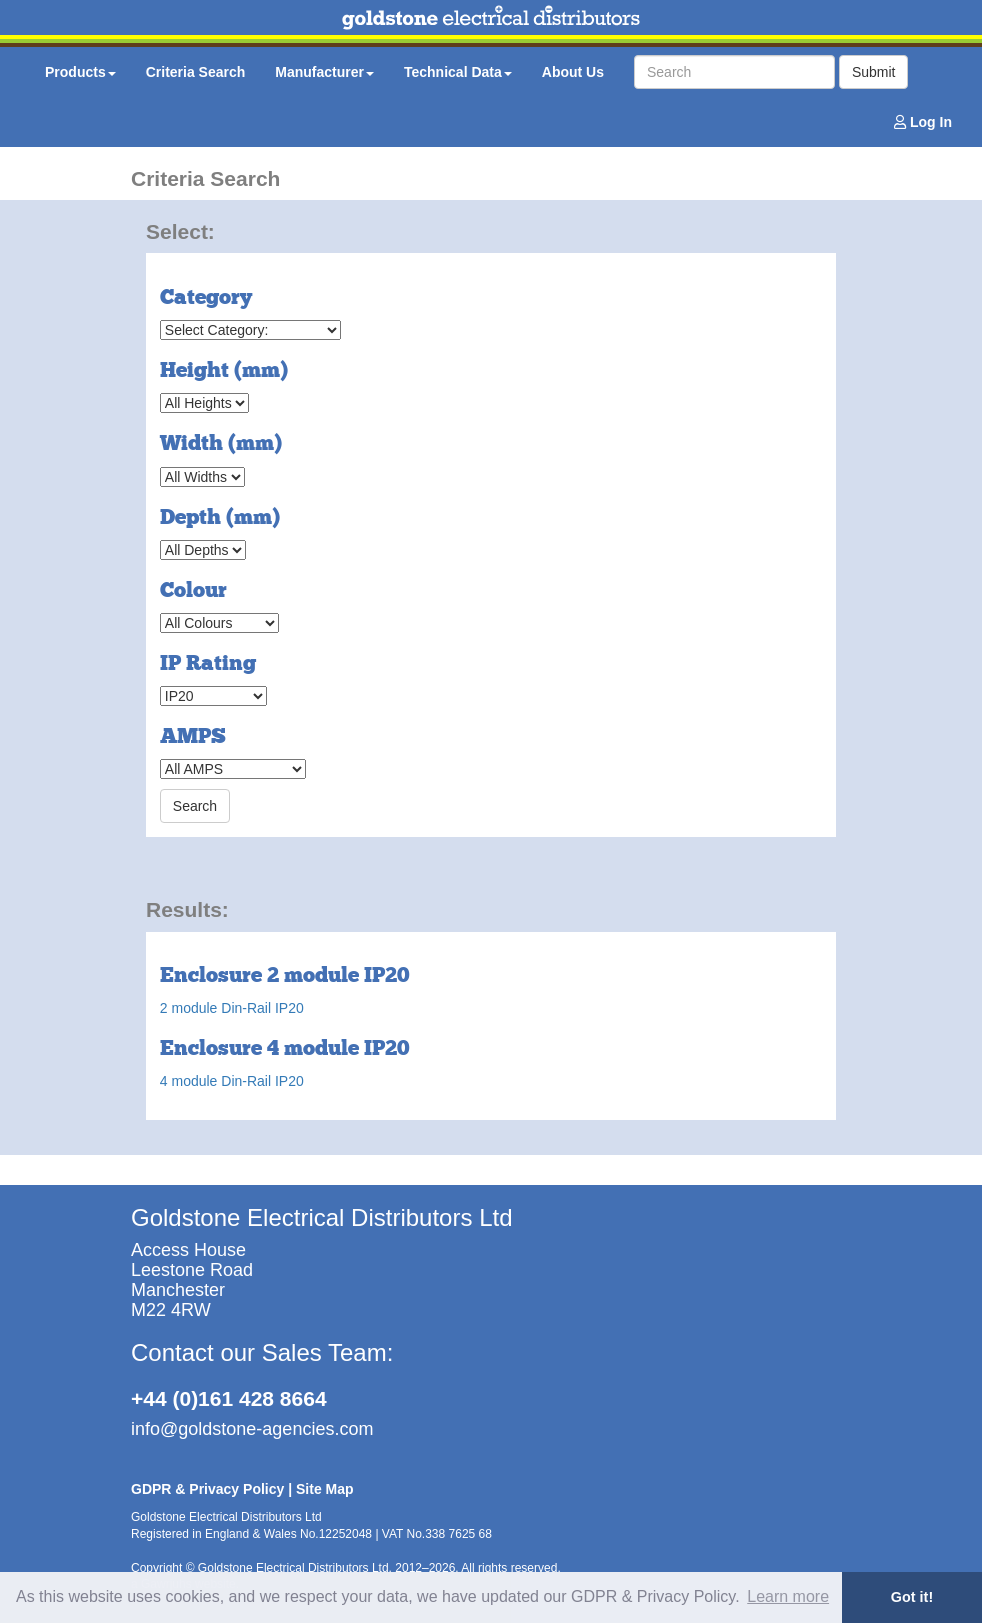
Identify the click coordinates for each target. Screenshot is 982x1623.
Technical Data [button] (458, 72)
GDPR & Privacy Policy (207, 1489)
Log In (923, 122)
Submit (874, 72)
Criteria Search (196, 72)
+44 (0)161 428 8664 (229, 1398)
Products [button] (80, 72)
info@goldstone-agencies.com (252, 1429)
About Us (573, 72)
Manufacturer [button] (324, 72)
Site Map (325, 1489)
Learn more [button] (788, 1596)
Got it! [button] (912, 1597)
